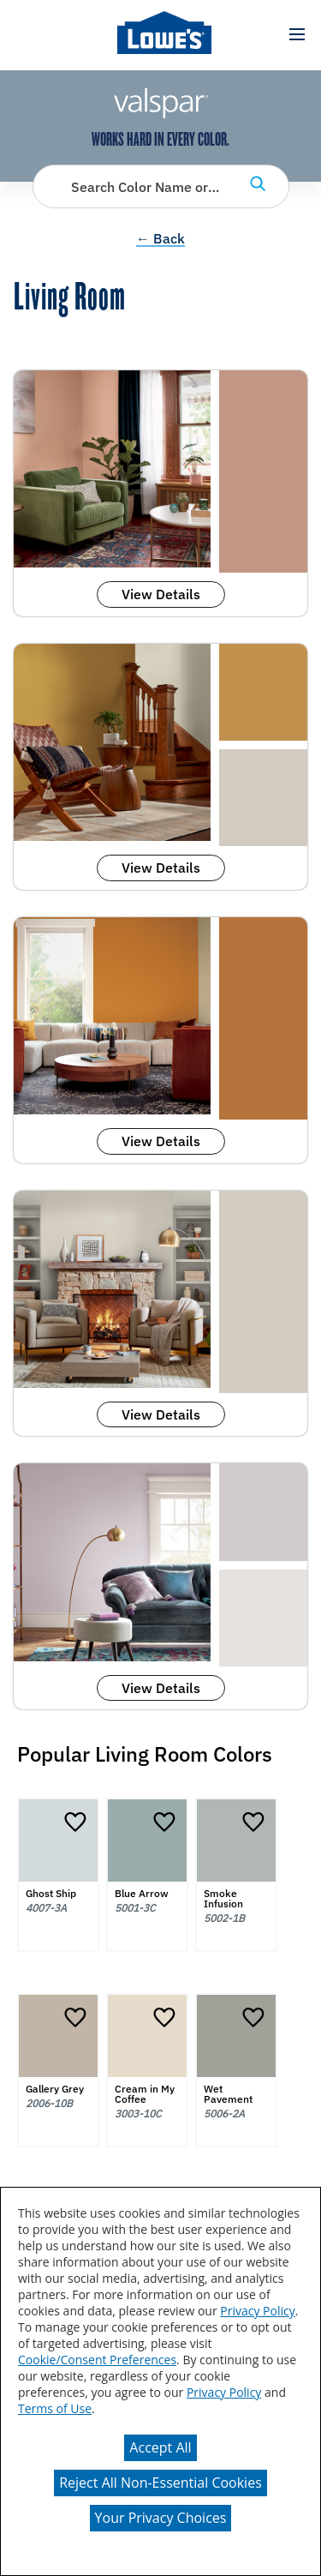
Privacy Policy (257, 2311)
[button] (296, 34)
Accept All (160, 2447)
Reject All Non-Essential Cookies (160, 2482)
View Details (161, 594)
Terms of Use (55, 2408)
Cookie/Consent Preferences (97, 2359)
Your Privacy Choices (161, 2517)
